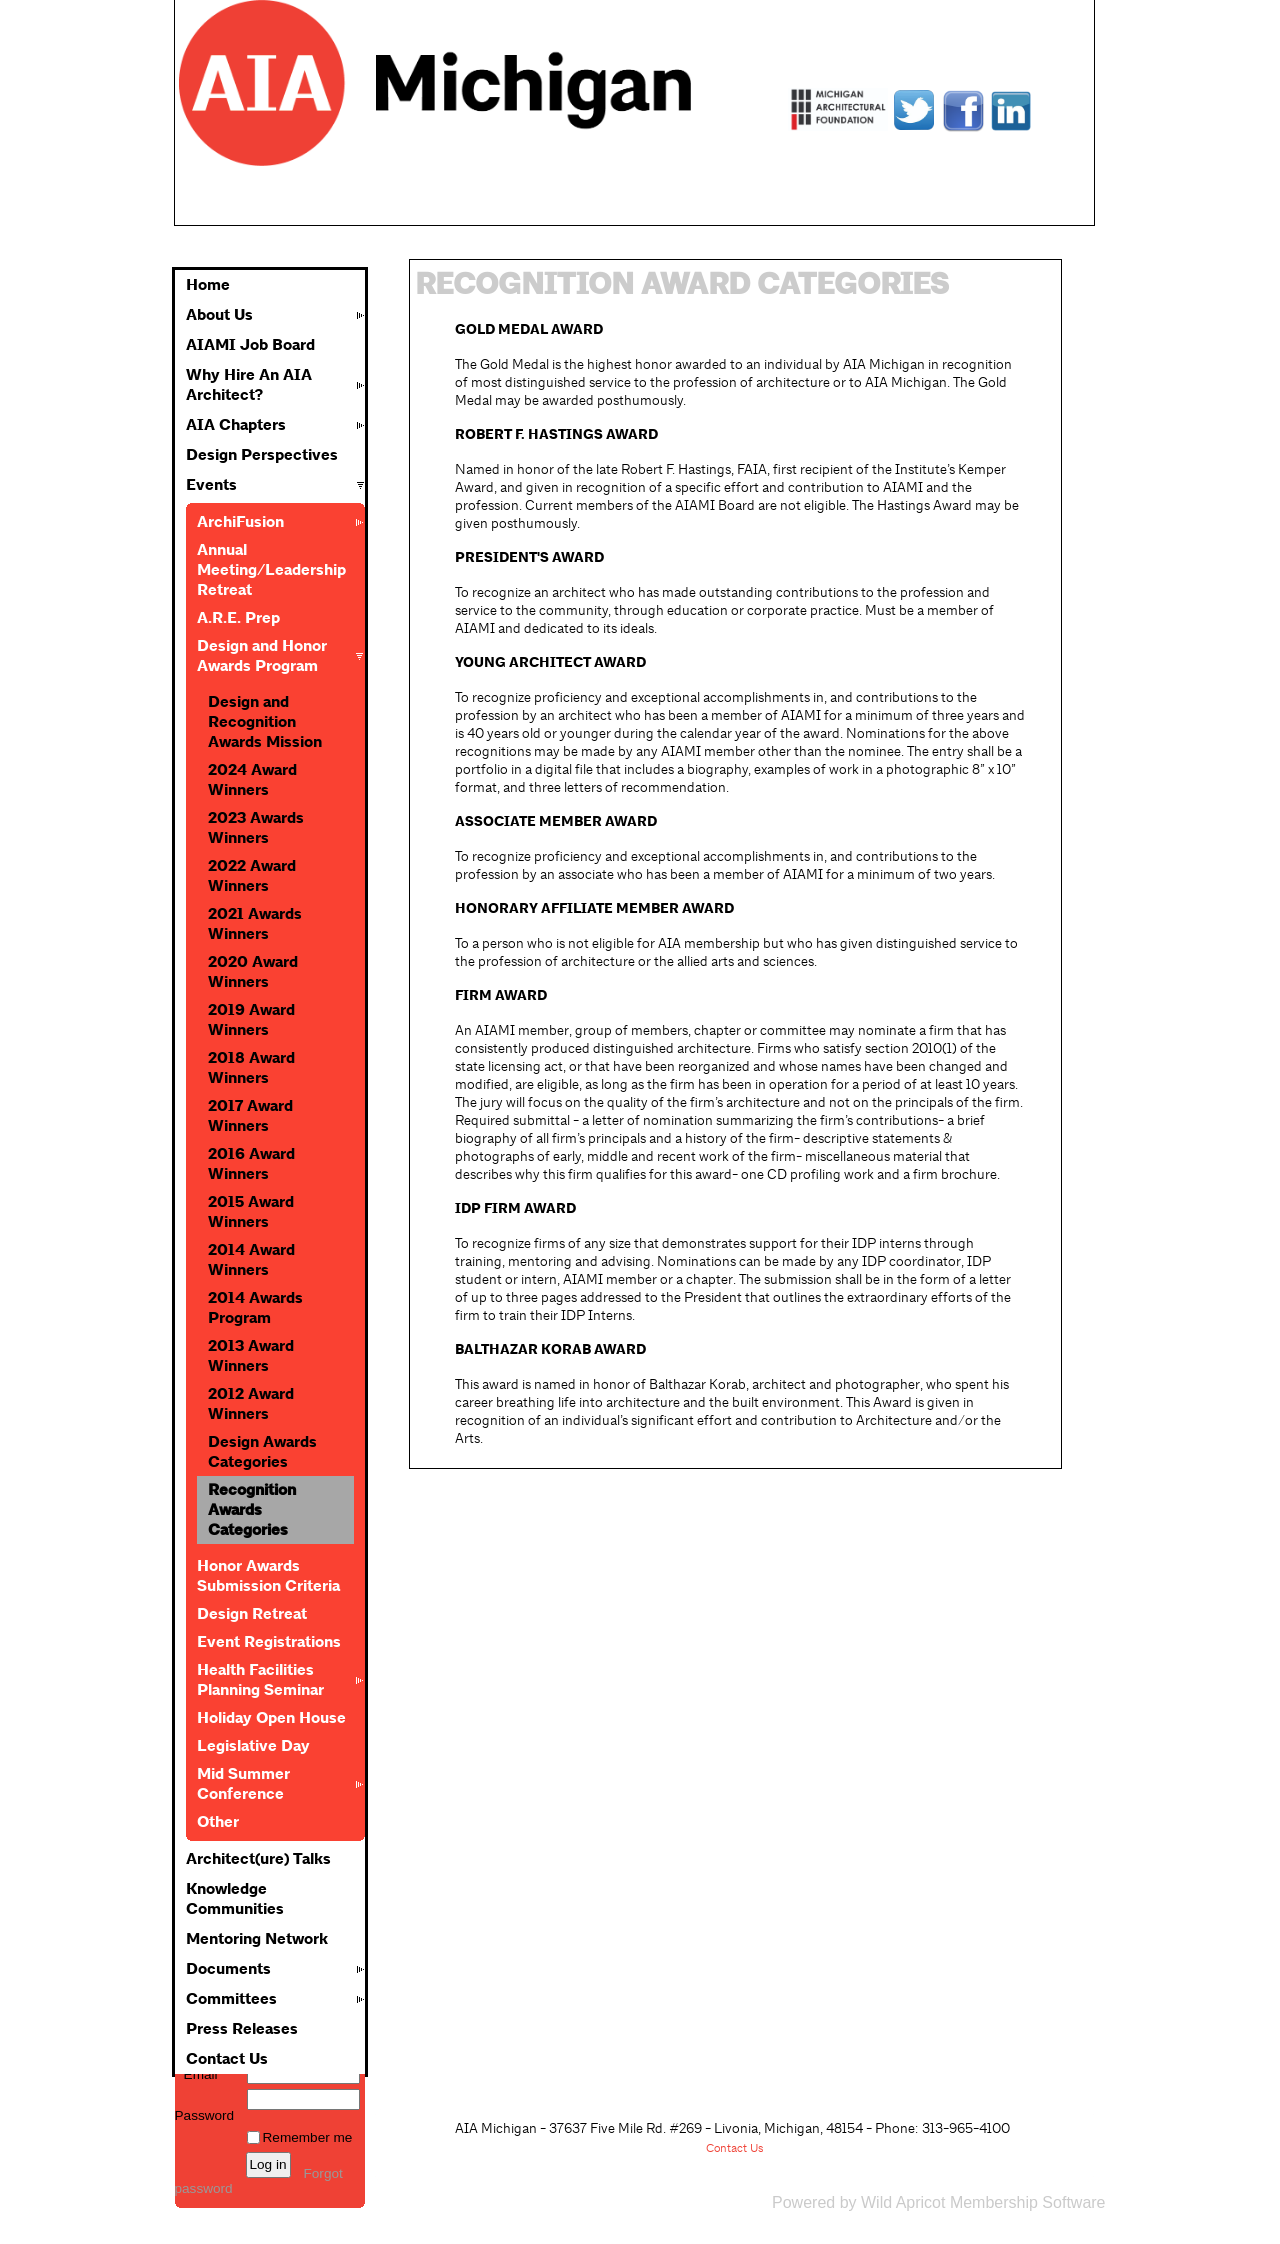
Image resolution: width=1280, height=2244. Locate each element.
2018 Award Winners (251, 1068)
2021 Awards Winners (255, 924)
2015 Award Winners (251, 1212)
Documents (228, 1969)
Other (218, 1822)
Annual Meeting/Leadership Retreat (271, 570)
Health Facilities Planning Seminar (260, 1680)
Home (208, 285)
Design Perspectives (262, 455)
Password (205, 2108)
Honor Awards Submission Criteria (268, 1576)
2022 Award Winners (252, 876)
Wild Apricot (903, 2202)
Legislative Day (253, 1746)
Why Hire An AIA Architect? (249, 385)
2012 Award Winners (251, 1404)
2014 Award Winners (251, 1260)
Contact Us (227, 2059)
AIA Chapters (236, 425)
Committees (231, 1999)
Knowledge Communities (235, 1899)
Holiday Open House (271, 1718)
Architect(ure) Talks (258, 1859)
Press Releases (242, 2029)
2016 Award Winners (251, 1164)
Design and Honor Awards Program (262, 656)
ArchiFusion (240, 522)
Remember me (308, 2137)
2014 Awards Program (255, 1308)
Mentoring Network (257, 1939)
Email (196, 2074)
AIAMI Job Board (250, 345)
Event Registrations (269, 1642)
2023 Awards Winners (256, 828)
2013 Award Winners (251, 1356)
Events (211, 485)
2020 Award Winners (253, 972)
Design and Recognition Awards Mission (265, 722)
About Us (219, 315)
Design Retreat (252, 1614)
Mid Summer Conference (243, 1784)
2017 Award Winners (250, 1116)
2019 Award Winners (251, 1020)
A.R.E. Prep (238, 618)
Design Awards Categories (262, 1452)
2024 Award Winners (252, 780)
